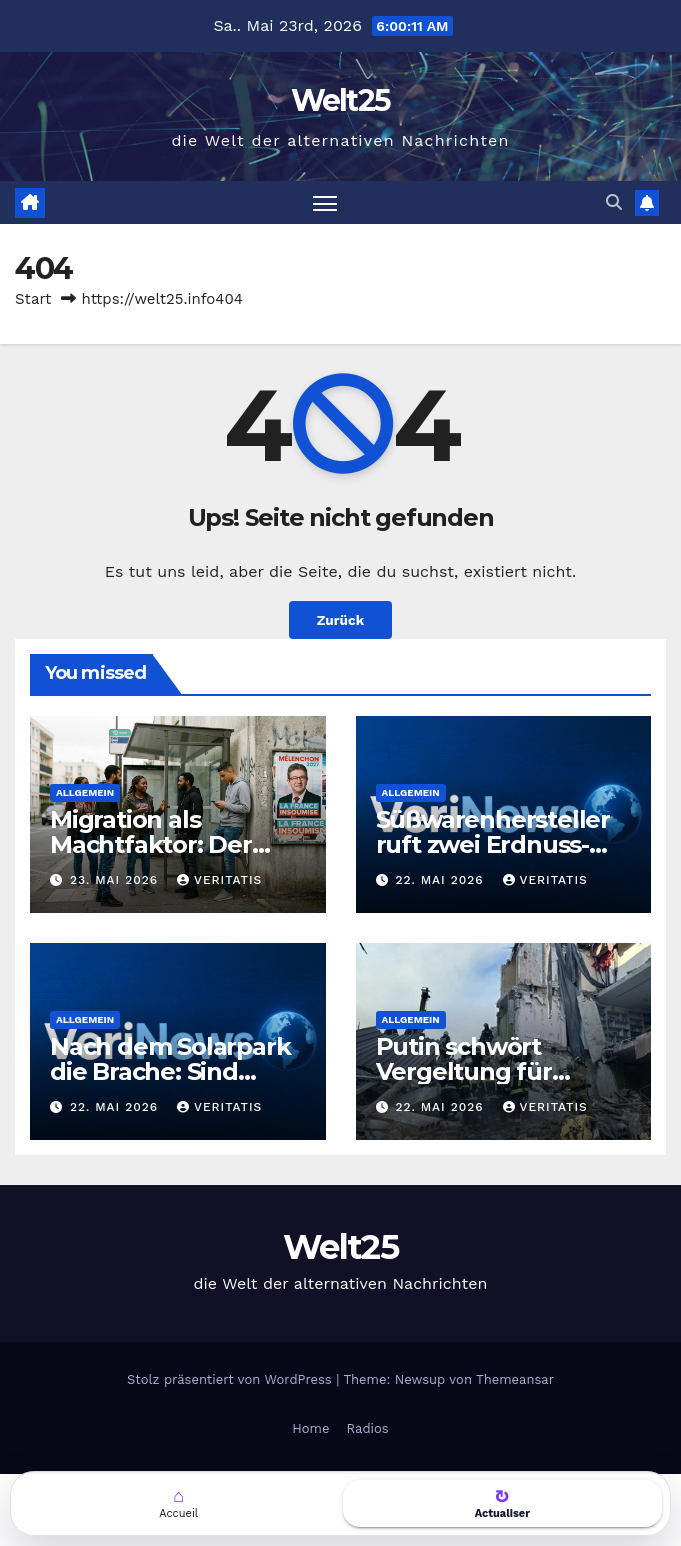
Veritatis (219, 880)
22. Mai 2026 (441, 880)
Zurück (340, 620)
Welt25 (341, 100)
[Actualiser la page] (503, 1503)
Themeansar (515, 1379)
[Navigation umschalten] (325, 202)
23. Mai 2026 (116, 880)
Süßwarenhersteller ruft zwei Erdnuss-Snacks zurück (493, 844)
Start (33, 299)
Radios (367, 1428)
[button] (614, 202)
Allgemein (85, 792)
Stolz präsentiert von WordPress (231, 1379)
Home (310, 1428)
